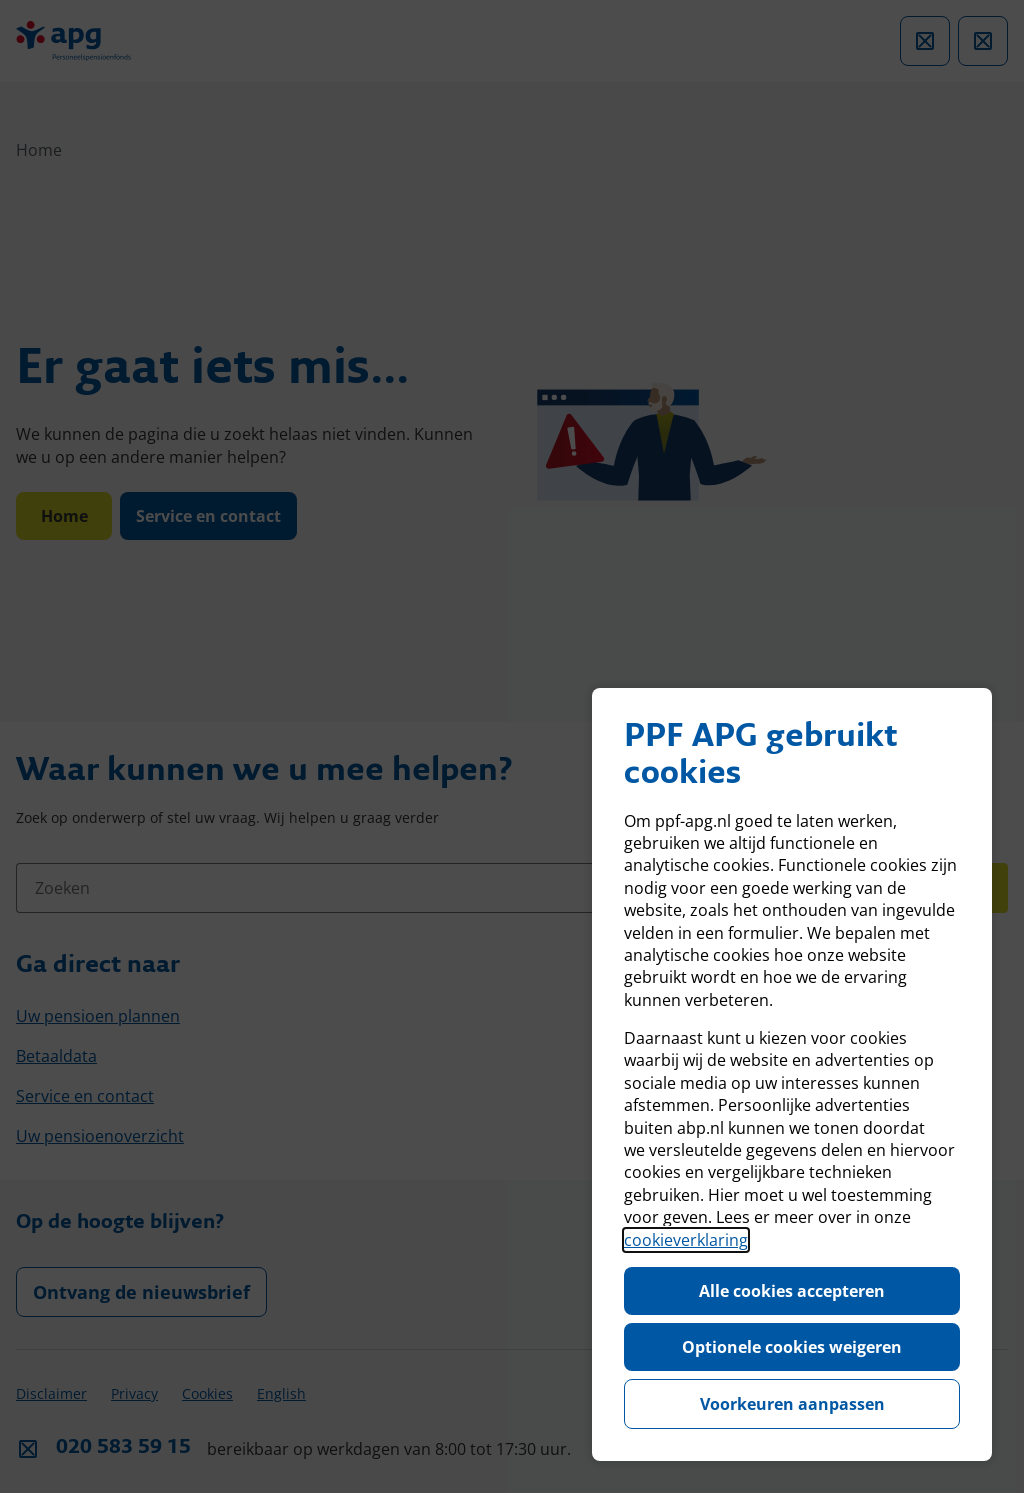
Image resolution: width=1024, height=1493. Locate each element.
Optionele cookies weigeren (792, 1347)
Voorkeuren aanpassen (792, 1404)
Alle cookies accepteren (792, 1291)
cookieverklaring (686, 1240)
